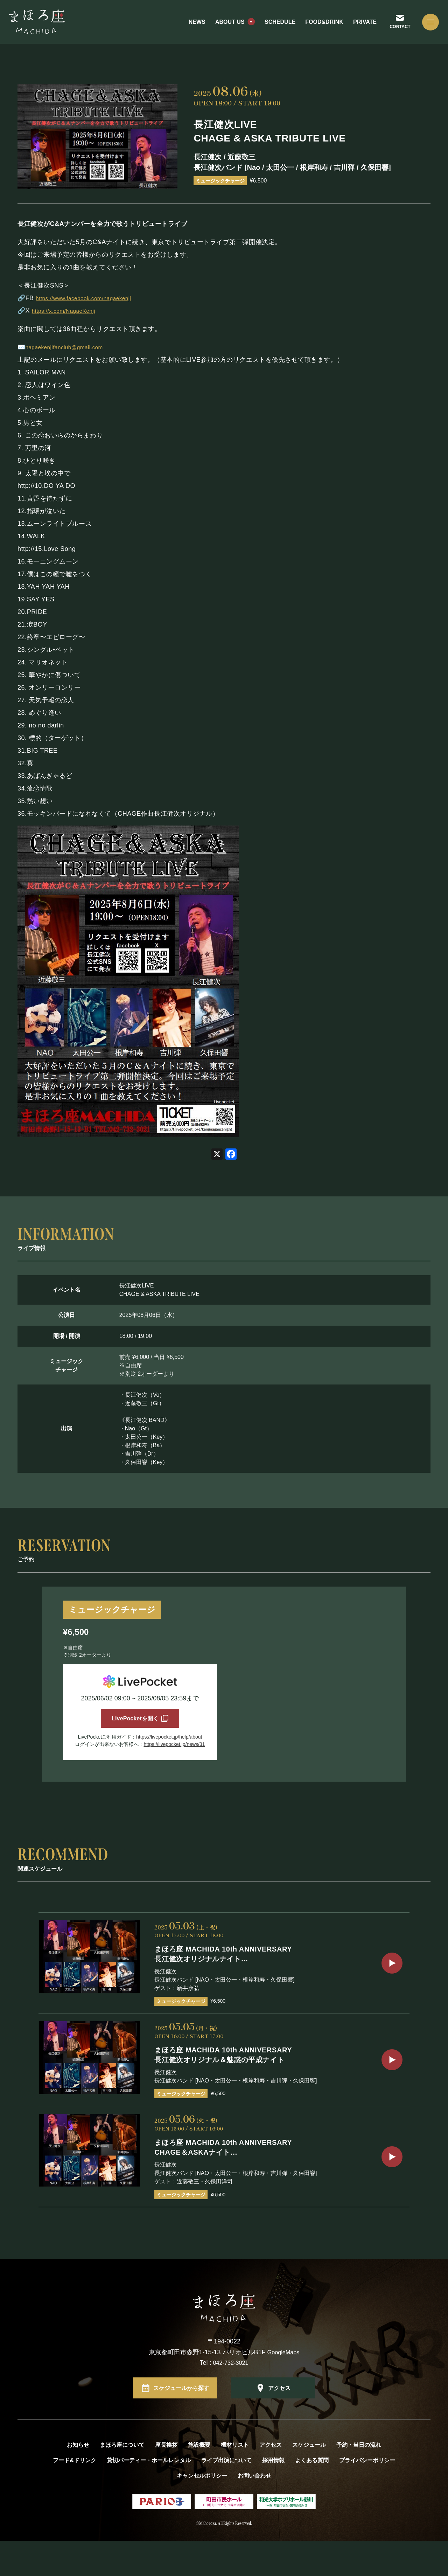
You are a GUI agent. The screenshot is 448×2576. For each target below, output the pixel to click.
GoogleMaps (283, 2387)
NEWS (189, 28)
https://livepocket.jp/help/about (169, 1743)
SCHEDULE (272, 28)
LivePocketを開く (135, 1721)
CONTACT (393, 32)
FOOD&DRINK (316, 28)
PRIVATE (357, 28)
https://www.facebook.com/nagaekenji (92, 298)
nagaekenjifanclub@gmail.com (71, 347)
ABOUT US (222, 28)
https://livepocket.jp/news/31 (174, 1750)
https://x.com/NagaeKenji (69, 310)
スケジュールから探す (181, 2422)
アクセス (279, 2422)
